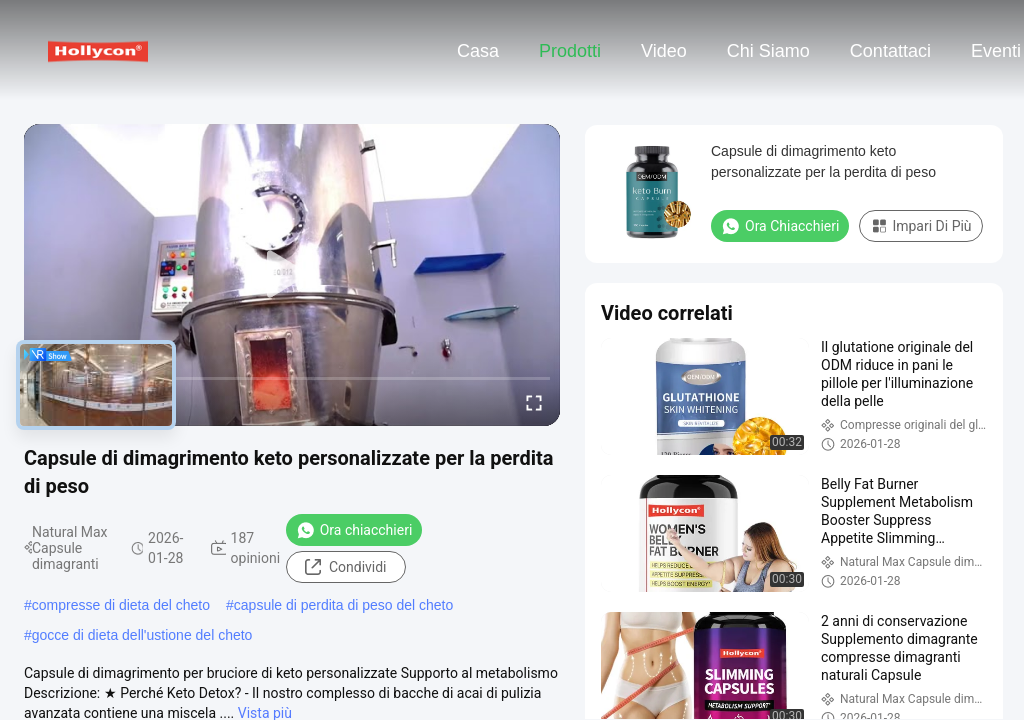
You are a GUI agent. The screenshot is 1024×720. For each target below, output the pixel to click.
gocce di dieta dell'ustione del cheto (142, 635)
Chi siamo (768, 51)
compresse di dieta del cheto (121, 605)
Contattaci (890, 51)
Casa (478, 51)
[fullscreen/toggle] (534, 402)
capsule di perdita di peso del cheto (343, 605)
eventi (996, 51)
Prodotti (570, 51)
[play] (292, 275)
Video (664, 51)
